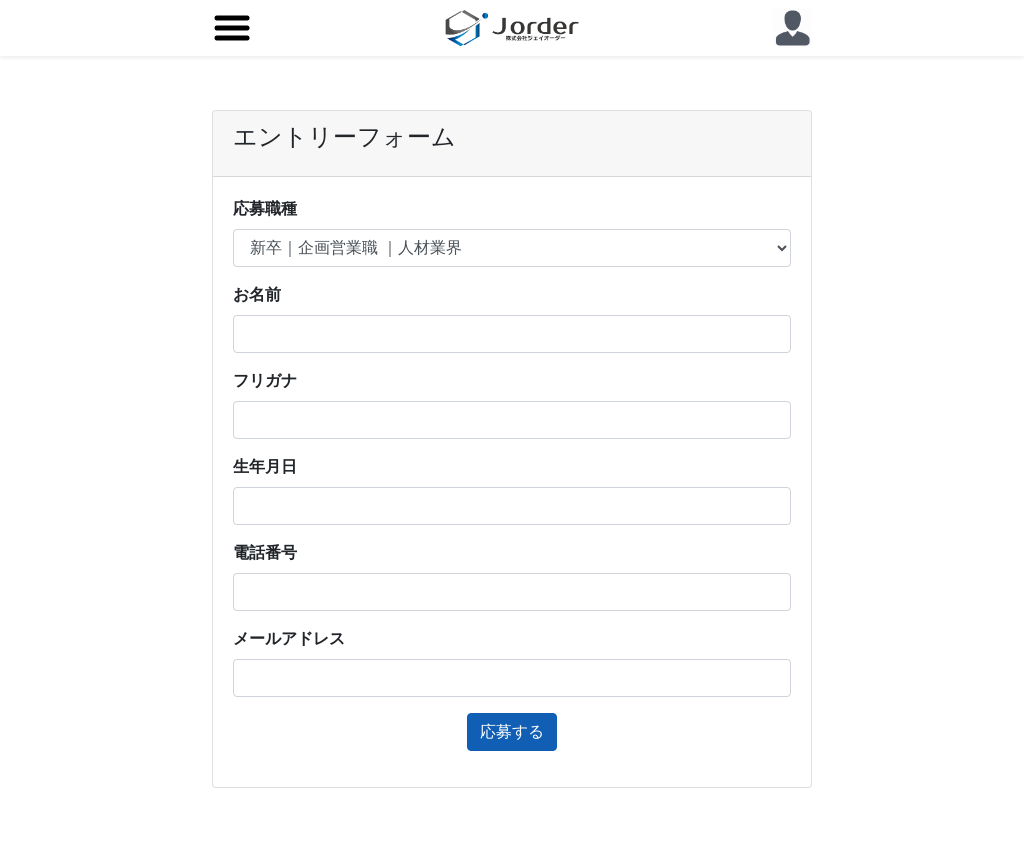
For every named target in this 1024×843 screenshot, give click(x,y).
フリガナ (265, 380)
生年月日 (265, 466)
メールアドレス (289, 638)
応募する (512, 731)
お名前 (257, 294)
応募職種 (265, 208)
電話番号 (265, 552)
